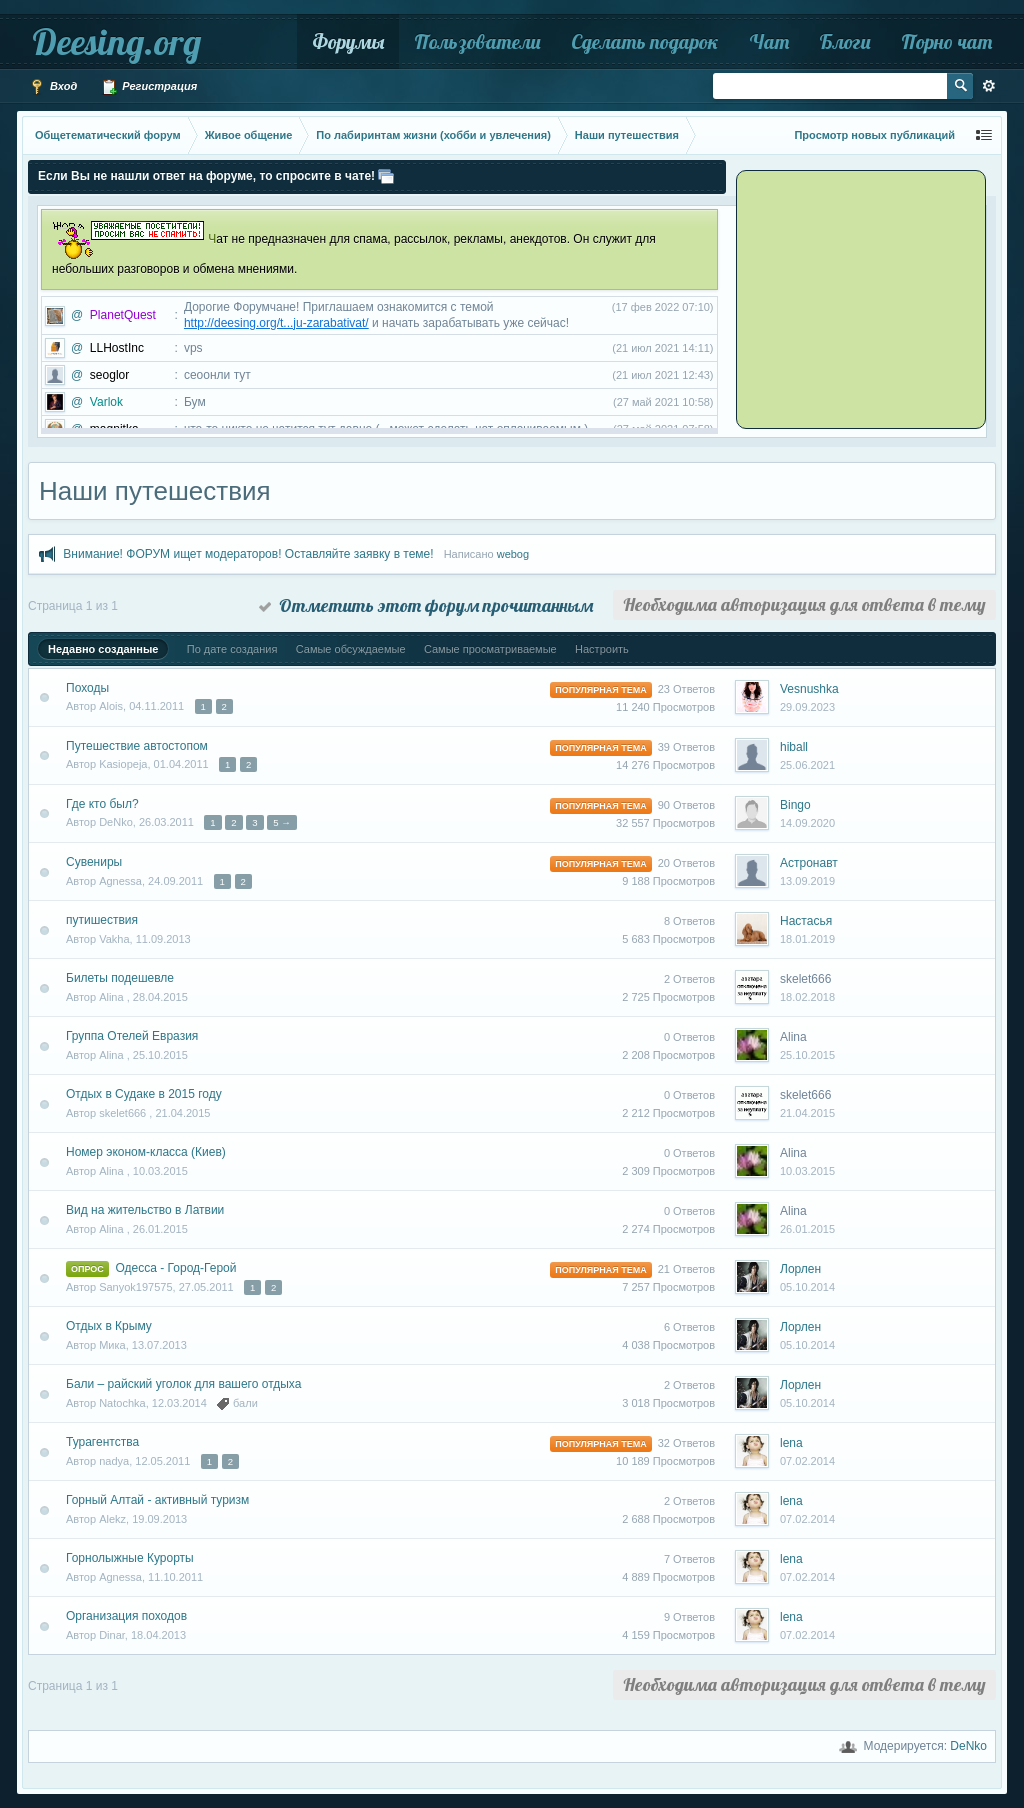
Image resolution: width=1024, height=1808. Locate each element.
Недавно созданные (103, 649)
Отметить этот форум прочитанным (426, 605)
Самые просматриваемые (490, 649)
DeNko (968, 1746)
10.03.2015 (807, 1171)
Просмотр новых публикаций (874, 135)
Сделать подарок (645, 41)
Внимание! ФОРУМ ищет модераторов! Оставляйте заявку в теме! (248, 554)
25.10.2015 (807, 1055)
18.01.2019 (807, 939)
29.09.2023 (807, 707)
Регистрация (149, 87)
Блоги (845, 41)
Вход (53, 87)
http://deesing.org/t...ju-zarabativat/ (276, 323)
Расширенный (989, 86)
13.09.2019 (807, 881)
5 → (282, 822)
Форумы (348, 41)
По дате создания (232, 649)
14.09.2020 (807, 823)
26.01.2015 (807, 1229)
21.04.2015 (807, 1113)
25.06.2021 (807, 765)
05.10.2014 (807, 1287)
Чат (769, 41)
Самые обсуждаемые (351, 649)
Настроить (602, 649)
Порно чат (946, 41)
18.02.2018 (807, 997)
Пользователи (477, 41)
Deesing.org (116, 41)
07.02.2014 (807, 1461)
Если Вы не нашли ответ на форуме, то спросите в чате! (206, 176)
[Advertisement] (864, 298)
